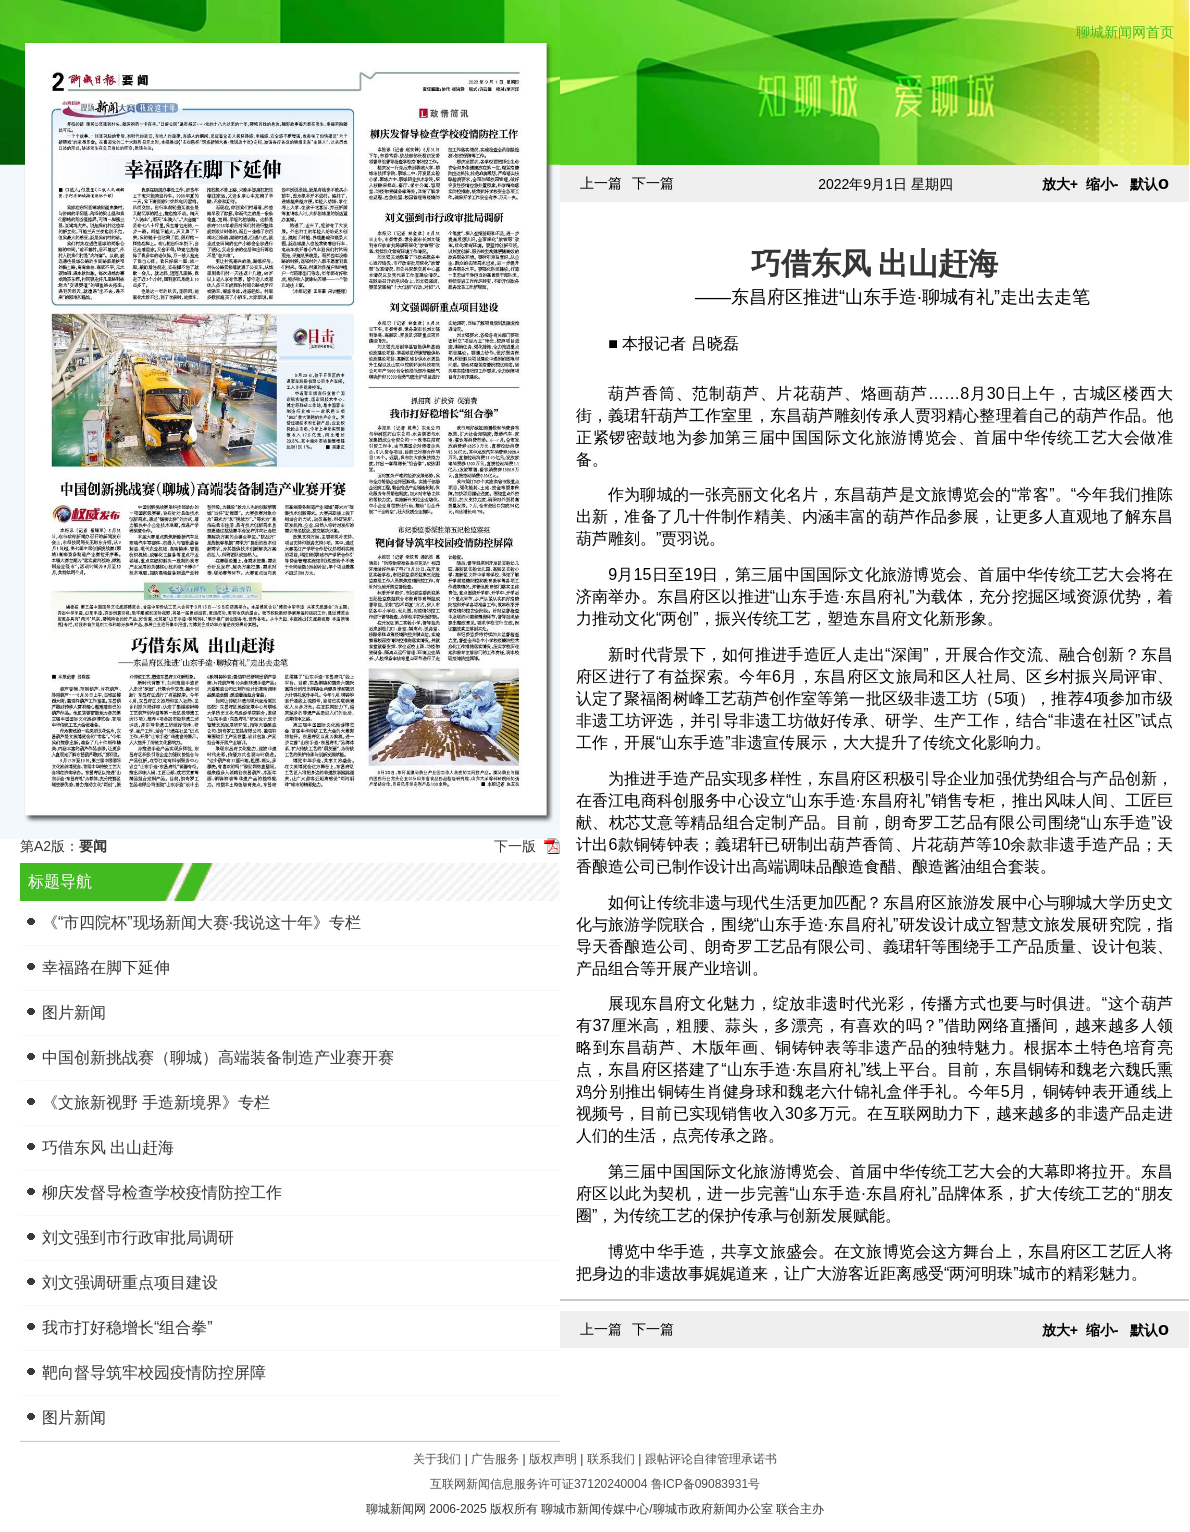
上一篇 (601, 183)
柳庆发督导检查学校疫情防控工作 (162, 1192)
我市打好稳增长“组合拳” (127, 1327)
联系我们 (611, 1459)
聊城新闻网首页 (1125, 32)
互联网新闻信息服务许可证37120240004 (538, 1484)
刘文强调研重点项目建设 (130, 1282)
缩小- (1102, 184)
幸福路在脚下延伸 (106, 967)
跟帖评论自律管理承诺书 (711, 1459)
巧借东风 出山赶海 (108, 1147)
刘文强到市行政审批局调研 (138, 1237)
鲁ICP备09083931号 (705, 1484)
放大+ (1060, 184)
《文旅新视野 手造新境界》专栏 (156, 1102)
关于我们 (437, 1459)
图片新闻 (74, 1012)
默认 (1149, 184)
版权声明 (553, 1459)
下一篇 (653, 183)
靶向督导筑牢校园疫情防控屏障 (154, 1372)
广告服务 (495, 1459)
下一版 (515, 846)
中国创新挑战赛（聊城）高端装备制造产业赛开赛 (218, 1057)
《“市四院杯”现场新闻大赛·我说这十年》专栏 (201, 922)
